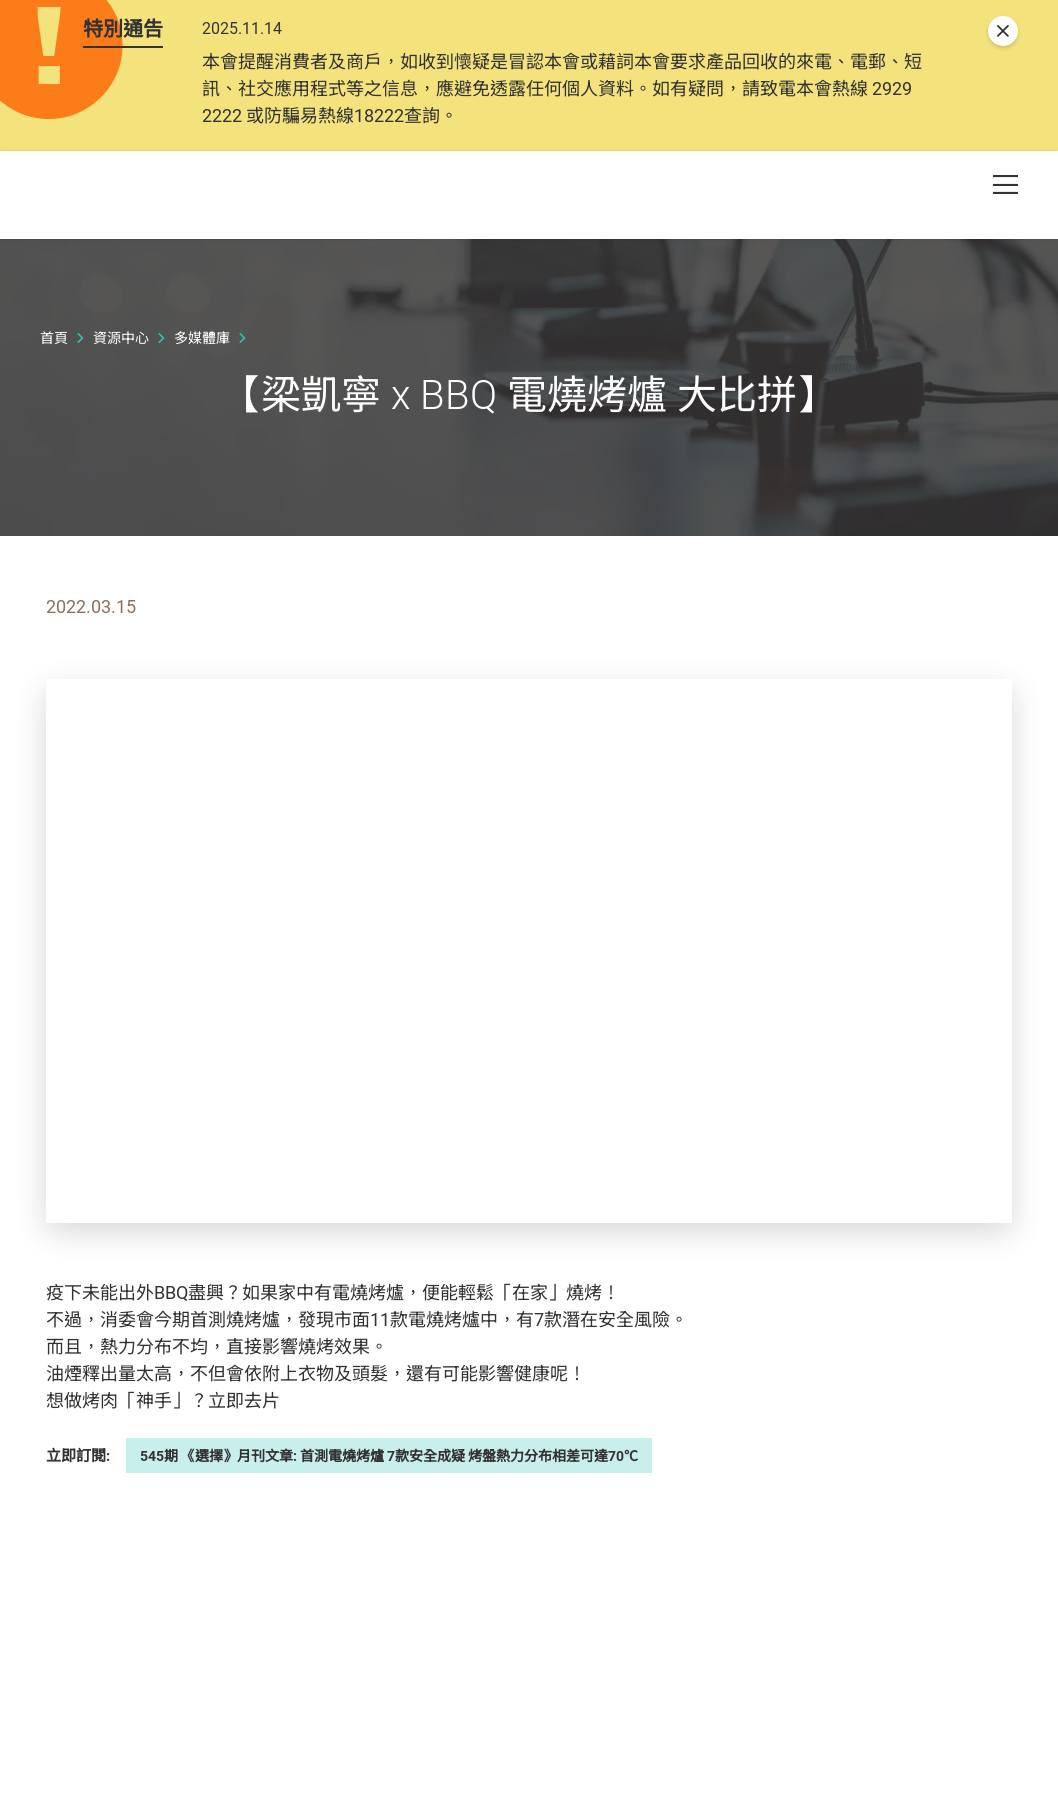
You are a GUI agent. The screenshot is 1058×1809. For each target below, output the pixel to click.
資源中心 (121, 439)
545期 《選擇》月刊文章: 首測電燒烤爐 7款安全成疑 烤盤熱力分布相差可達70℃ (389, 1556)
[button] (934, 228)
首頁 (54, 439)
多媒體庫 (202, 439)
